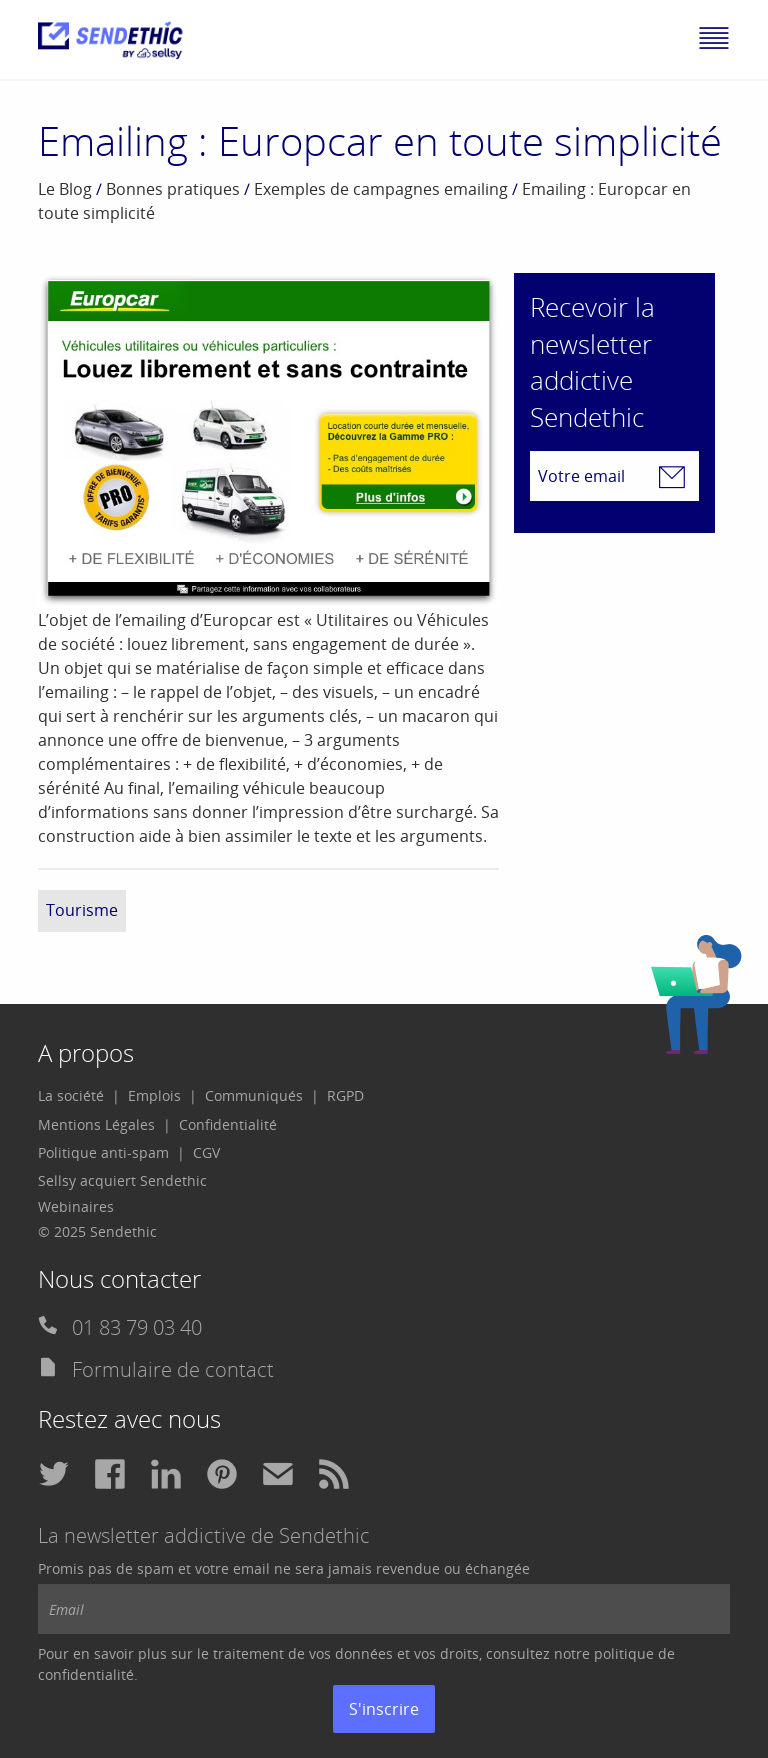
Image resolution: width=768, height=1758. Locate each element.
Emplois (154, 1095)
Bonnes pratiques (173, 189)
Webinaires (76, 1206)
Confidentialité (228, 1124)
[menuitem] (79, 1096)
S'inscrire (384, 1709)
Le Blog (65, 189)
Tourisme (82, 910)
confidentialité (86, 1674)
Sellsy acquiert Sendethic (122, 1180)
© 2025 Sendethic (97, 1231)
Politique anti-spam (103, 1152)
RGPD (345, 1095)
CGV (206, 1152)
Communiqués (254, 1095)
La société (71, 1095)
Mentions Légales (96, 1124)
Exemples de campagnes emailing (381, 189)
